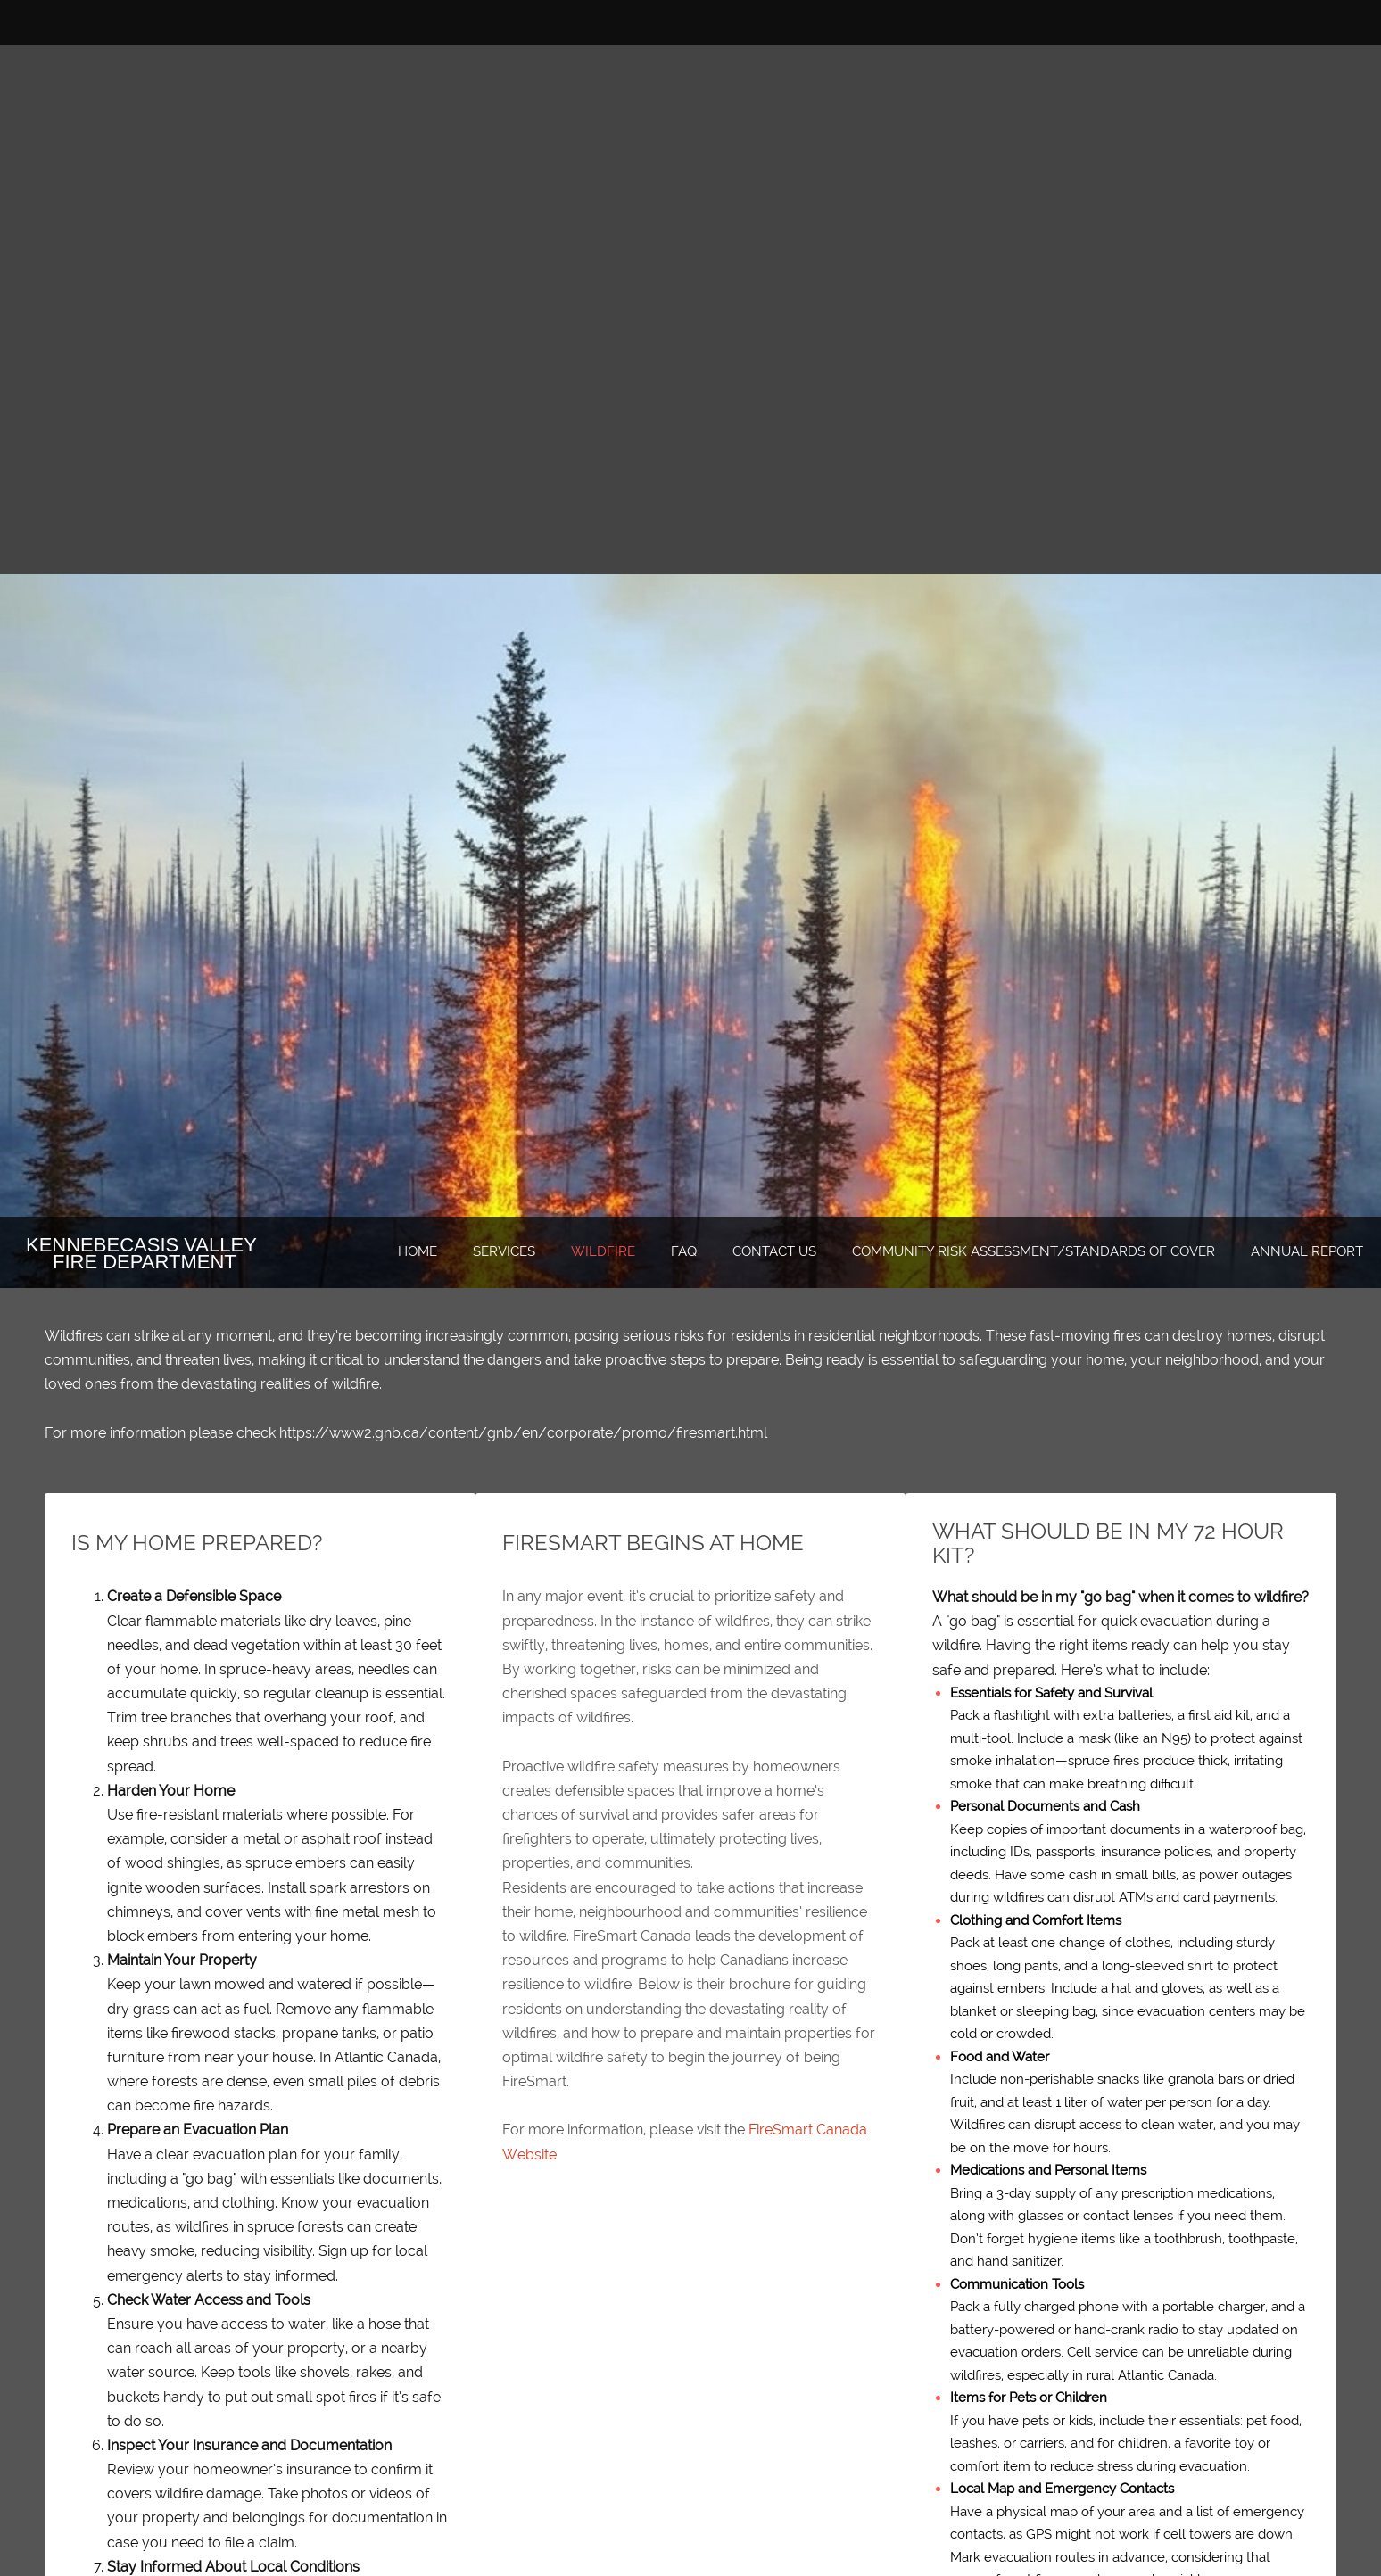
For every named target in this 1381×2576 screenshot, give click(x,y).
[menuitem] (417, 1252)
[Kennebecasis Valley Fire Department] (194, 1253)
